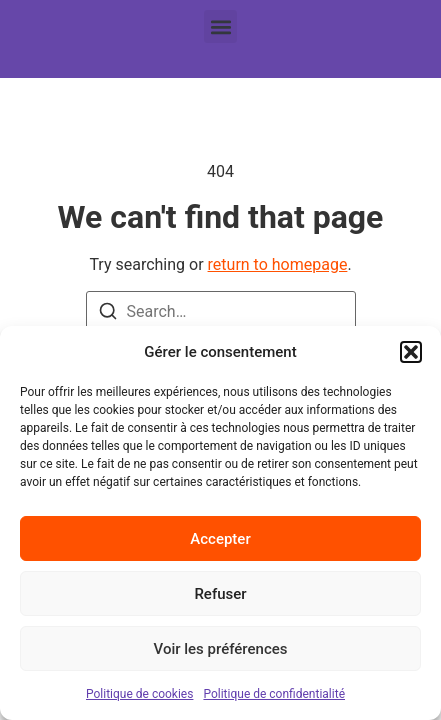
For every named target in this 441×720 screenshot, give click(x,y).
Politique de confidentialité (274, 694)
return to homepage (278, 264)
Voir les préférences (221, 649)
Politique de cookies (139, 694)
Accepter (220, 539)
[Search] (108, 314)
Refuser (220, 594)
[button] (411, 352)
